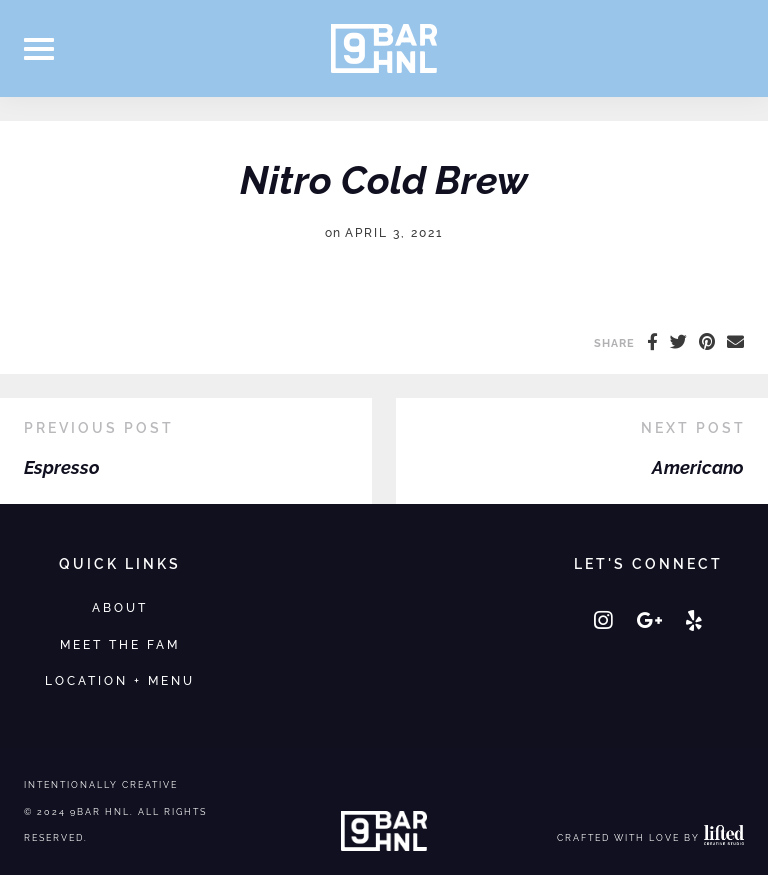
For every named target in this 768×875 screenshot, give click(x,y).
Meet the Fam (120, 644)
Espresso (62, 467)
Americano (698, 467)
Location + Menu (120, 680)
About (120, 607)
